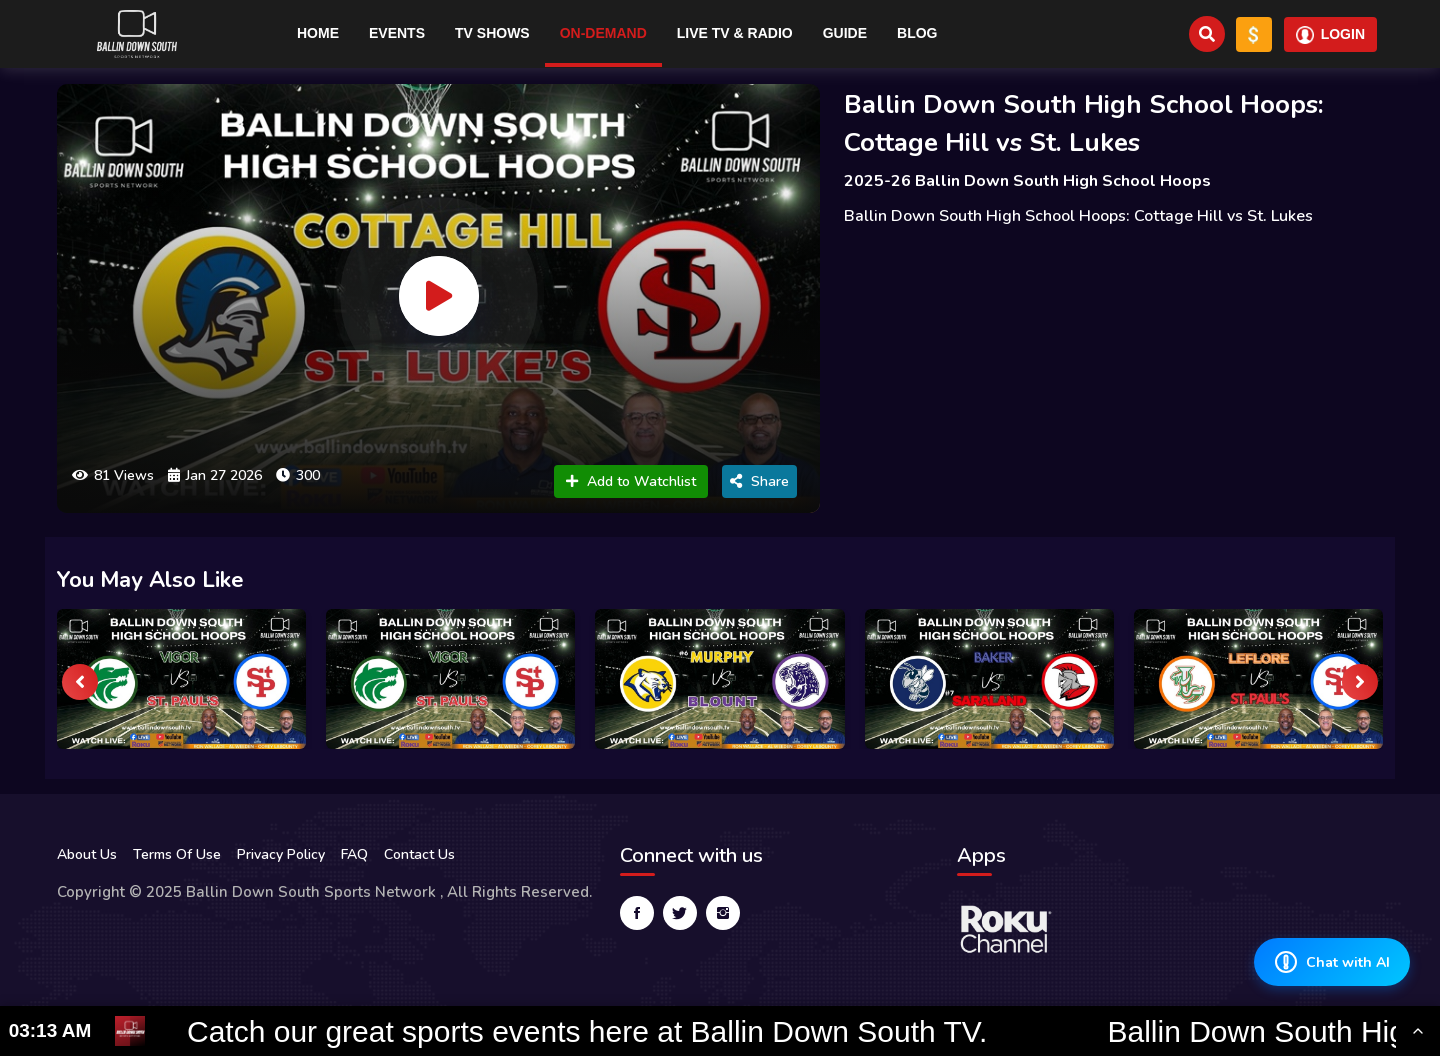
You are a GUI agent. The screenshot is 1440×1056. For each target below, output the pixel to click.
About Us (87, 854)
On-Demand (603, 33)
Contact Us (419, 854)
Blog (917, 33)
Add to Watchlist (631, 481)
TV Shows (492, 33)
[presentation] (80, 682)
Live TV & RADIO (735, 33)
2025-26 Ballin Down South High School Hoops (1027, 181)
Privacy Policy (281, 854)
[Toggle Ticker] (1418, 1031)
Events (397, 33)
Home (318, 33)
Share (759, 481)
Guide (845, 33)
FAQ (354, 854)
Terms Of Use (177, 854)
